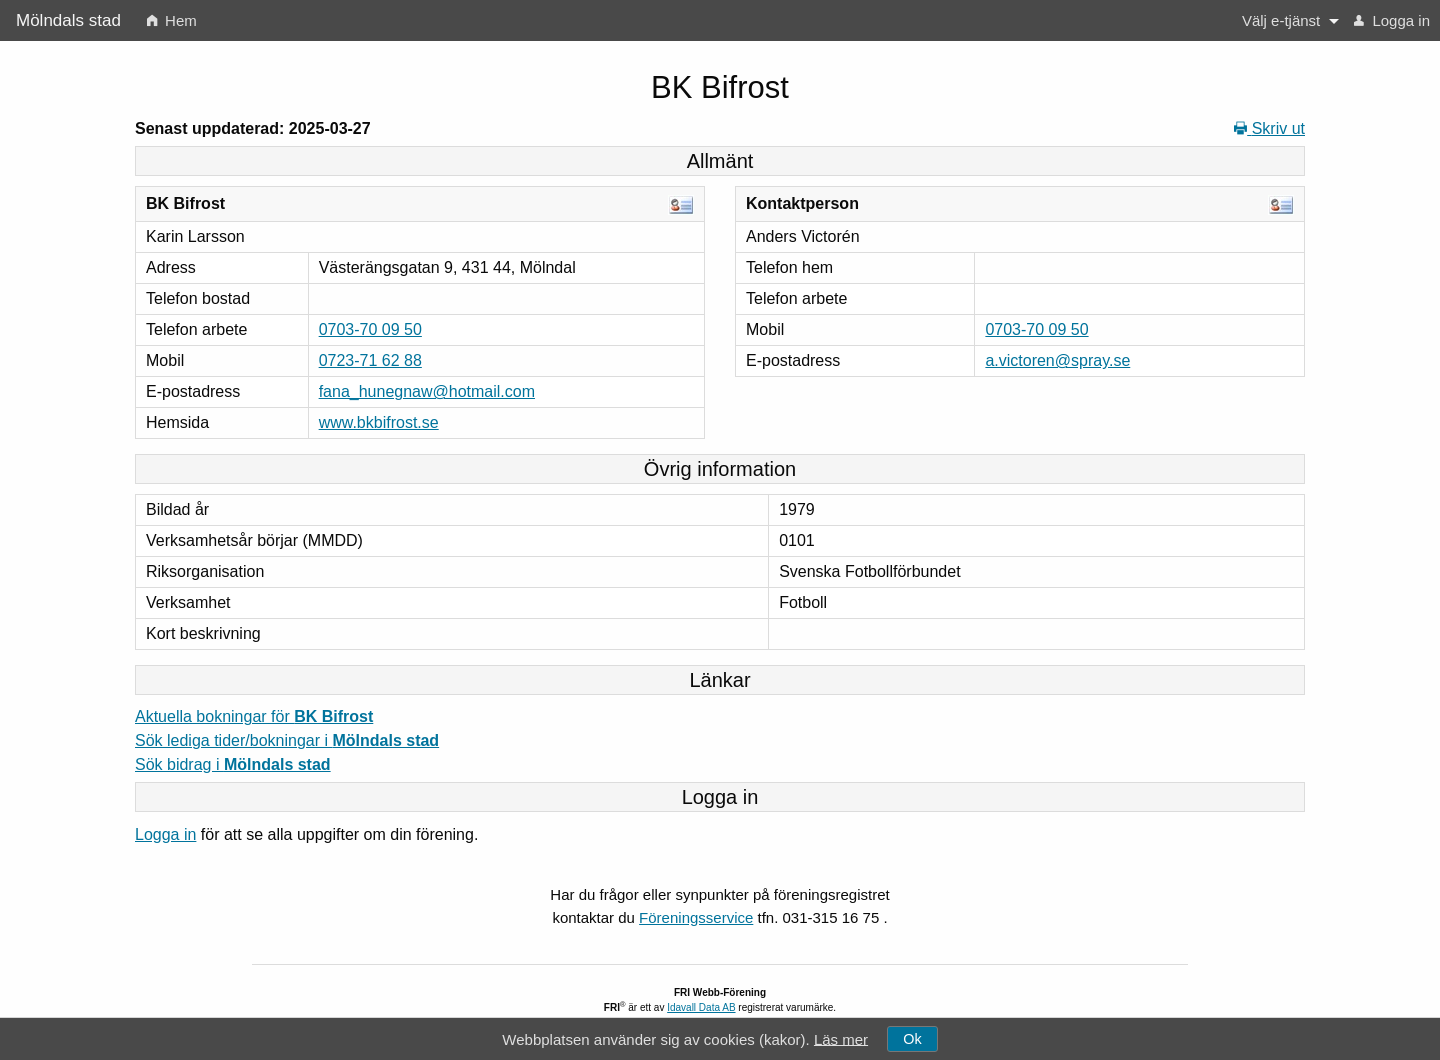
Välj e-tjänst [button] (1281, 20)
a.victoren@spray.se (1057, 360)
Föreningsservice (696, 917)
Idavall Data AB (701, 1007)
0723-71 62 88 (370, 360)
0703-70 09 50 (370, 329)
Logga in (1392, 20)
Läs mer (841, 1038)
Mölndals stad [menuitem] (68, 20)
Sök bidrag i (233, 764)
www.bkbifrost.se (379, 422)
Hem (172, 20)
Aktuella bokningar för (254, 716)
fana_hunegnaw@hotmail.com (427, 391)
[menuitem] (172, 20)
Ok (912, 1039)
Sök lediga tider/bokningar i (287, 740)
